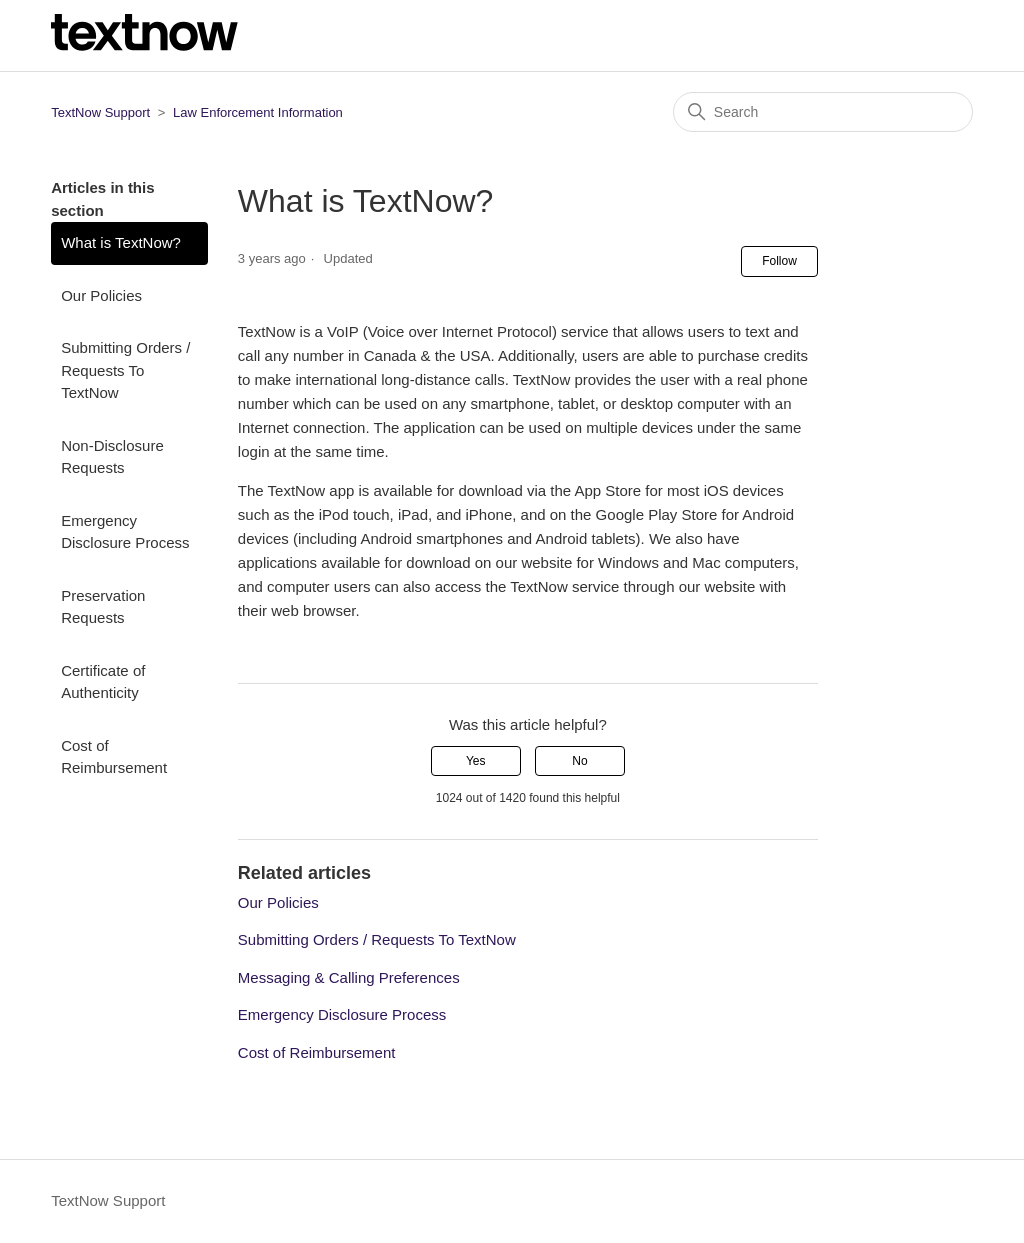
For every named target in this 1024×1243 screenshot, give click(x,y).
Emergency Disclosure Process (125, 532)
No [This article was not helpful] (579, 761)
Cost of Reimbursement (114, 757)
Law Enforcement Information (258, 112)
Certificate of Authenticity (103, 682)
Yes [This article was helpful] (476, 761)
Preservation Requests (103, 607)
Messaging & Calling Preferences (349, 977)
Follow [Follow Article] (779, 261)
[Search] (823, 112)
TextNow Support (100, 112)
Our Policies (101, 295)
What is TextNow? (121, 242)
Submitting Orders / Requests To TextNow (125, 370)
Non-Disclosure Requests (112, 457)
